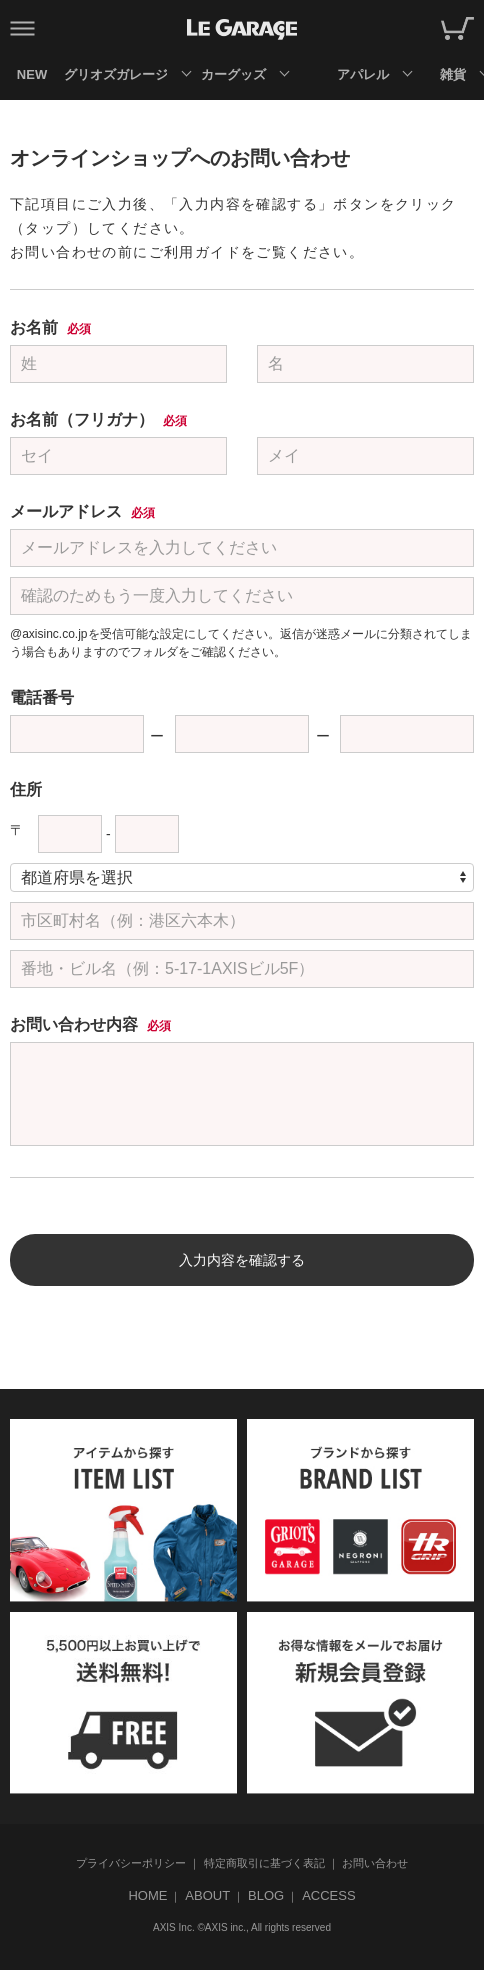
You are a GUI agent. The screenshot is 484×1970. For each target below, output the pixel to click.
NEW (32, 74)
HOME (147, 1895)
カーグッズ (233, 74)
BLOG (266, 1895)
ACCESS (328, 1895)
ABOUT (207, 1895)
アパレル (363, 74)
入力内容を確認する (242, 1260)
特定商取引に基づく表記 (264, 1863)
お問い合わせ (375, 1863)
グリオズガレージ (115, 74)
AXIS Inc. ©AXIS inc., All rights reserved (242, 1927)
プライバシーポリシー (131, 1863)
